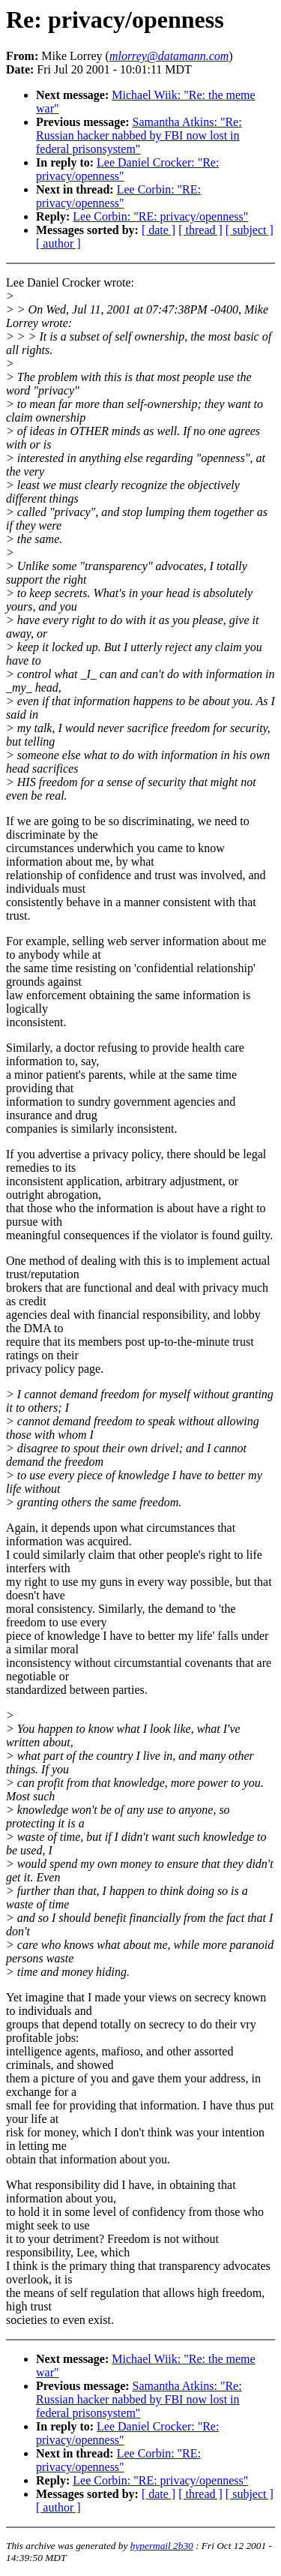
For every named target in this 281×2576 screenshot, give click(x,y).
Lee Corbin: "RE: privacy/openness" (118, 196)
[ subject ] (250, 230)
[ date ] (158, 230)
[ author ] (58, 243)
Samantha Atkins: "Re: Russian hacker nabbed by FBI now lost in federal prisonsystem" (139, 135)
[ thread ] (200, 230)
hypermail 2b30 (161, 2545)
